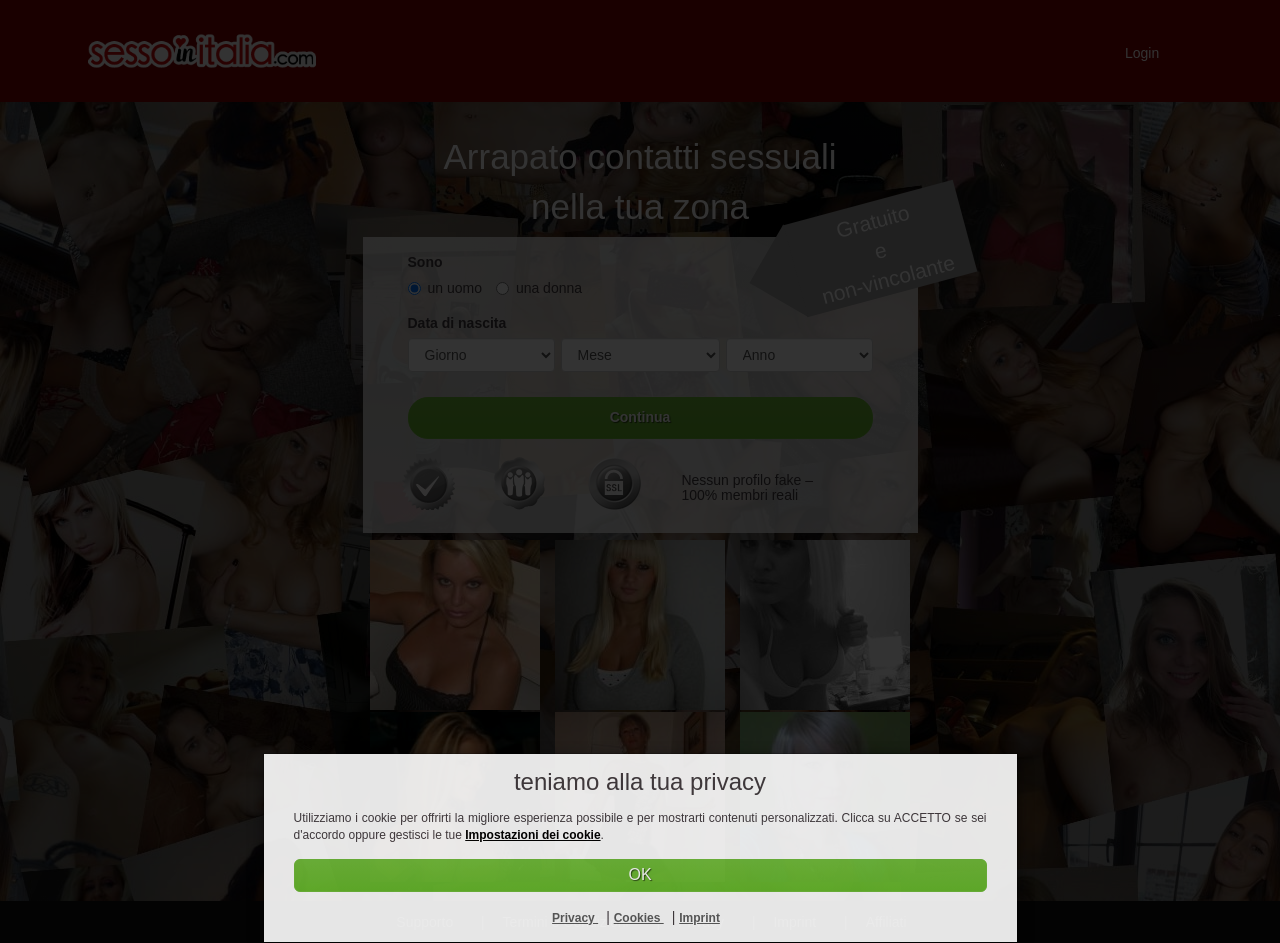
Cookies (639, 918)
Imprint (699, 918)
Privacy (575, 918)
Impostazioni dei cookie (532, 835)
